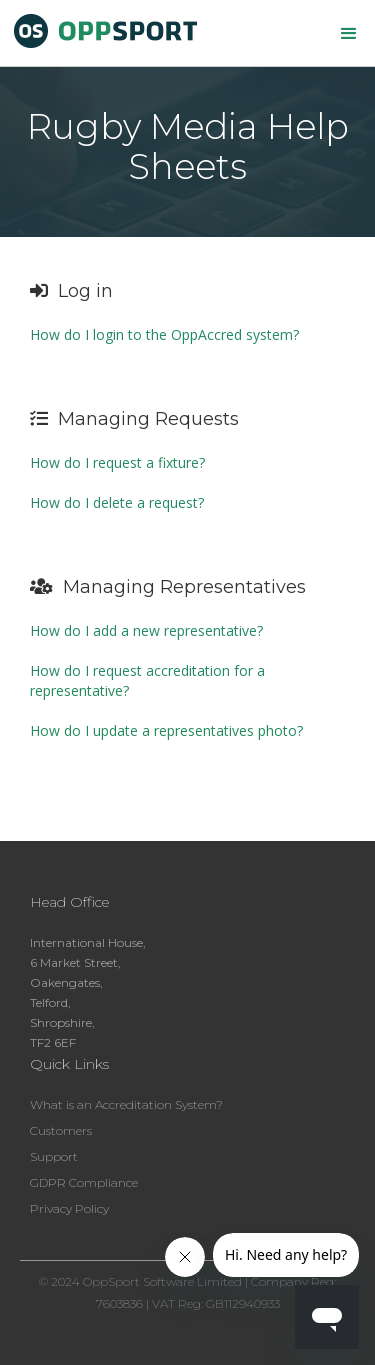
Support (54, 1156)
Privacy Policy (69, 1208)
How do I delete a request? (117, 502)
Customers (61, 1130)
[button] (349, 34)
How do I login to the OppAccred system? (164, 334)
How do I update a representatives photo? (166, 730)
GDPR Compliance (84, 1182)
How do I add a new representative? (146, 630)
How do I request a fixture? (117, 462)
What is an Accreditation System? (126, 1104)
